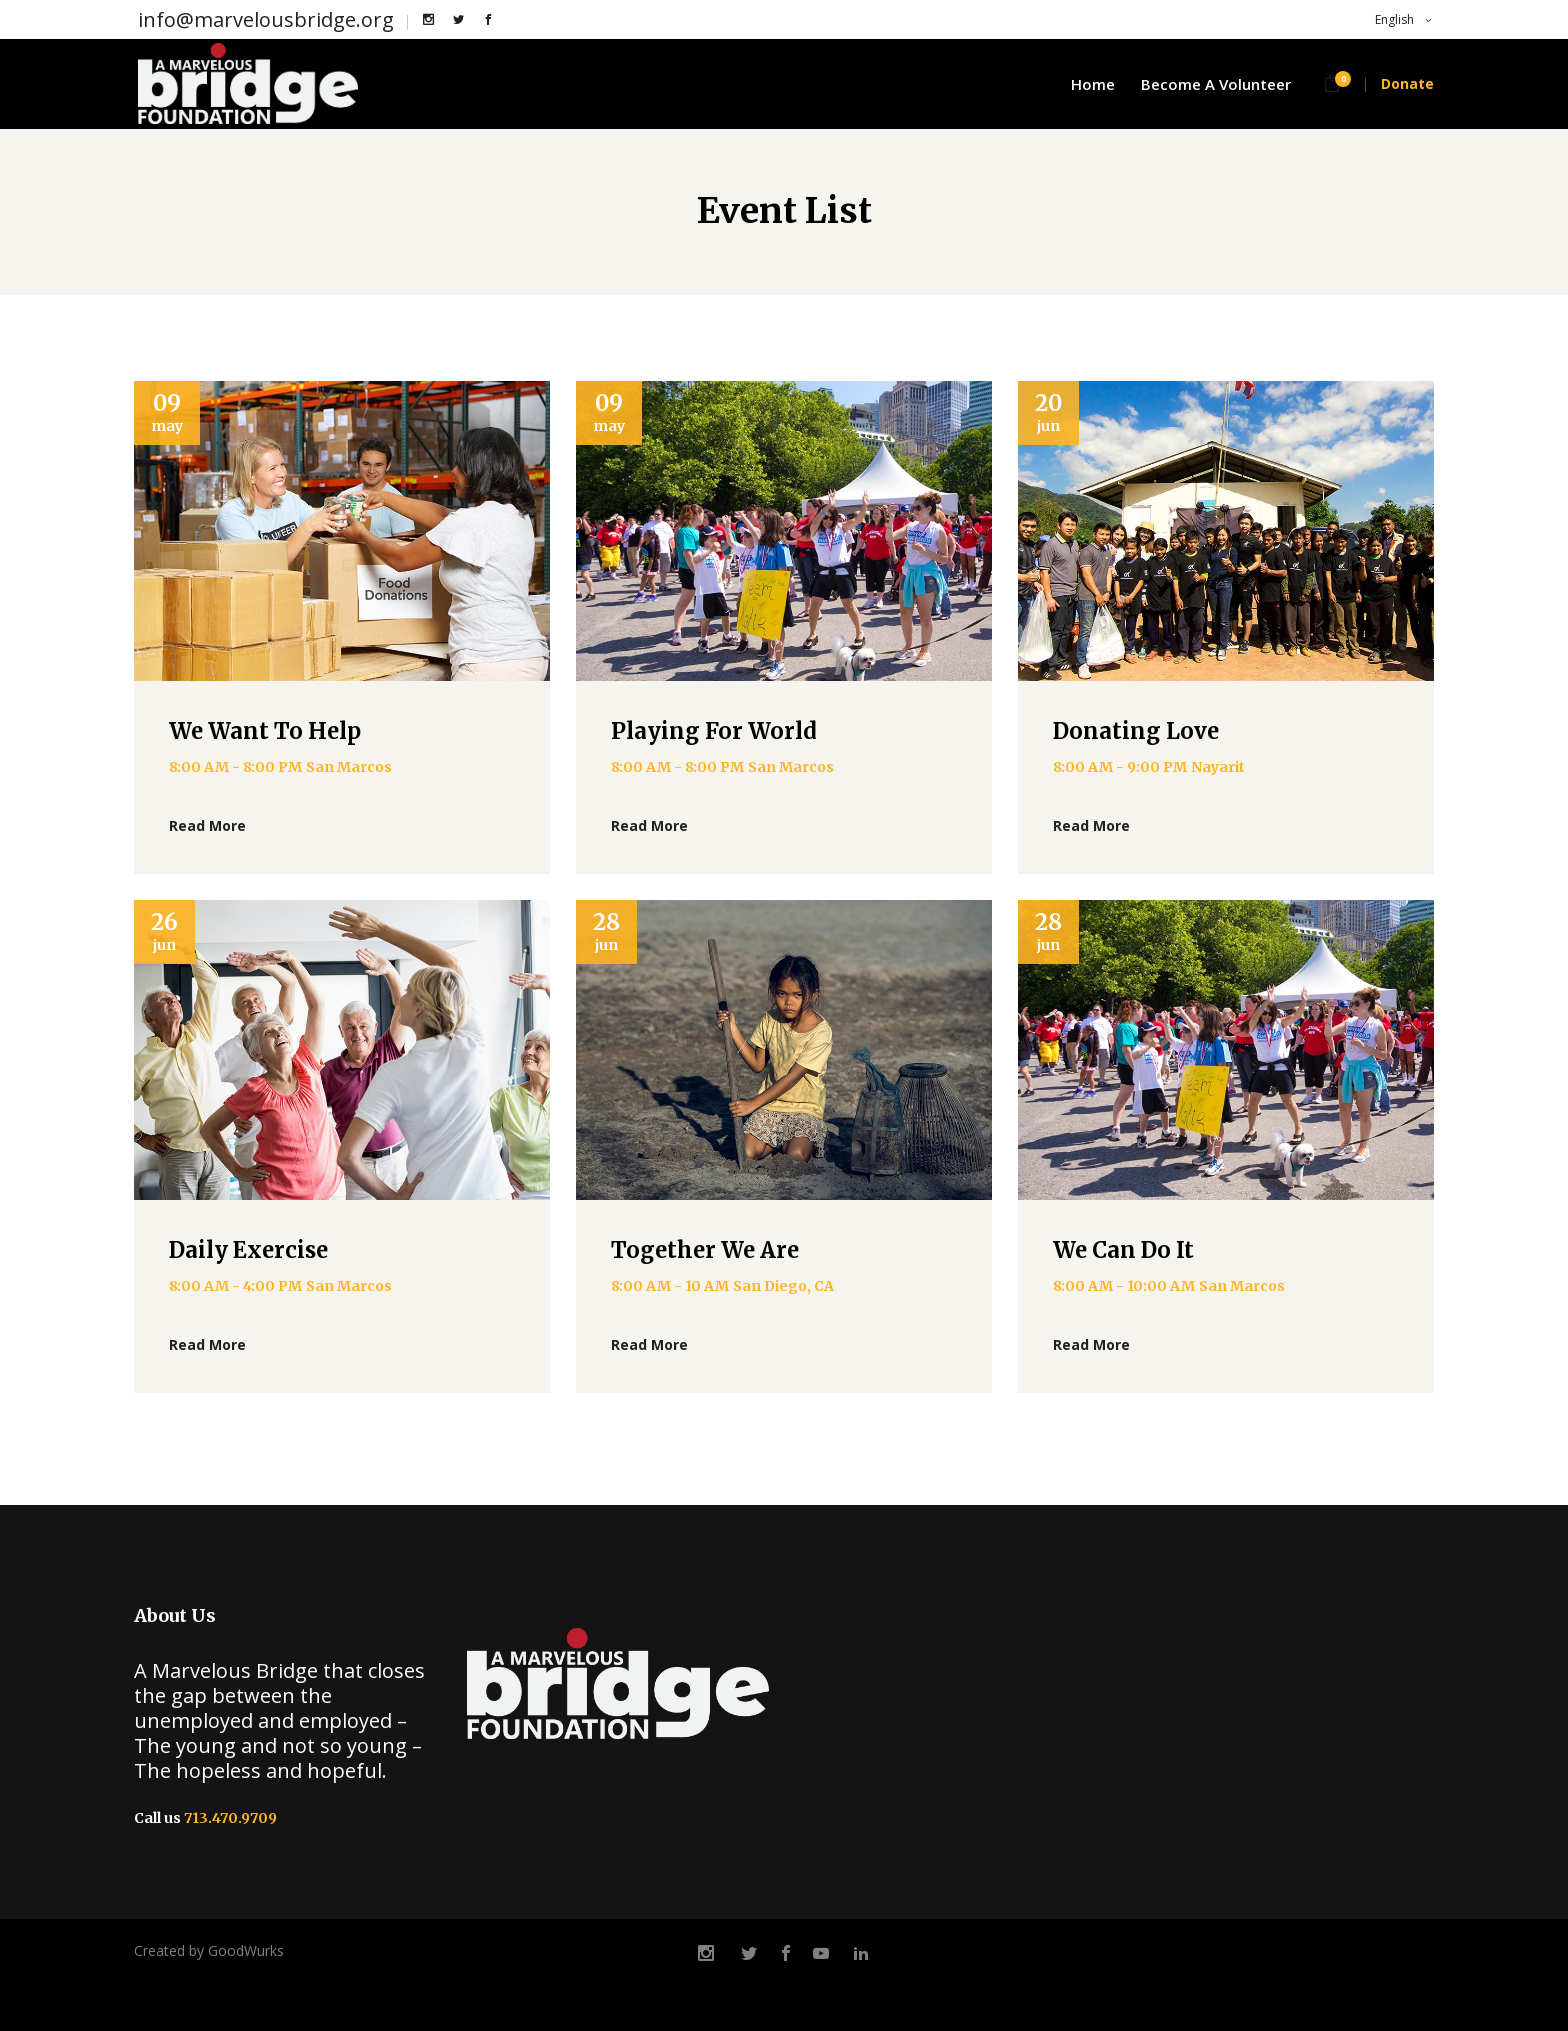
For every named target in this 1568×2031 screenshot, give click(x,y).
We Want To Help (265, 731)
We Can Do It (1123, 1250)
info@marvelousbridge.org (266, 19)
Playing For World (714, 731)
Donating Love (1136, 731)
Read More (207, 825)
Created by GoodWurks (209, 1950)
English (1393, 19)
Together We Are (705, 1250)
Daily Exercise (248, 1250)
